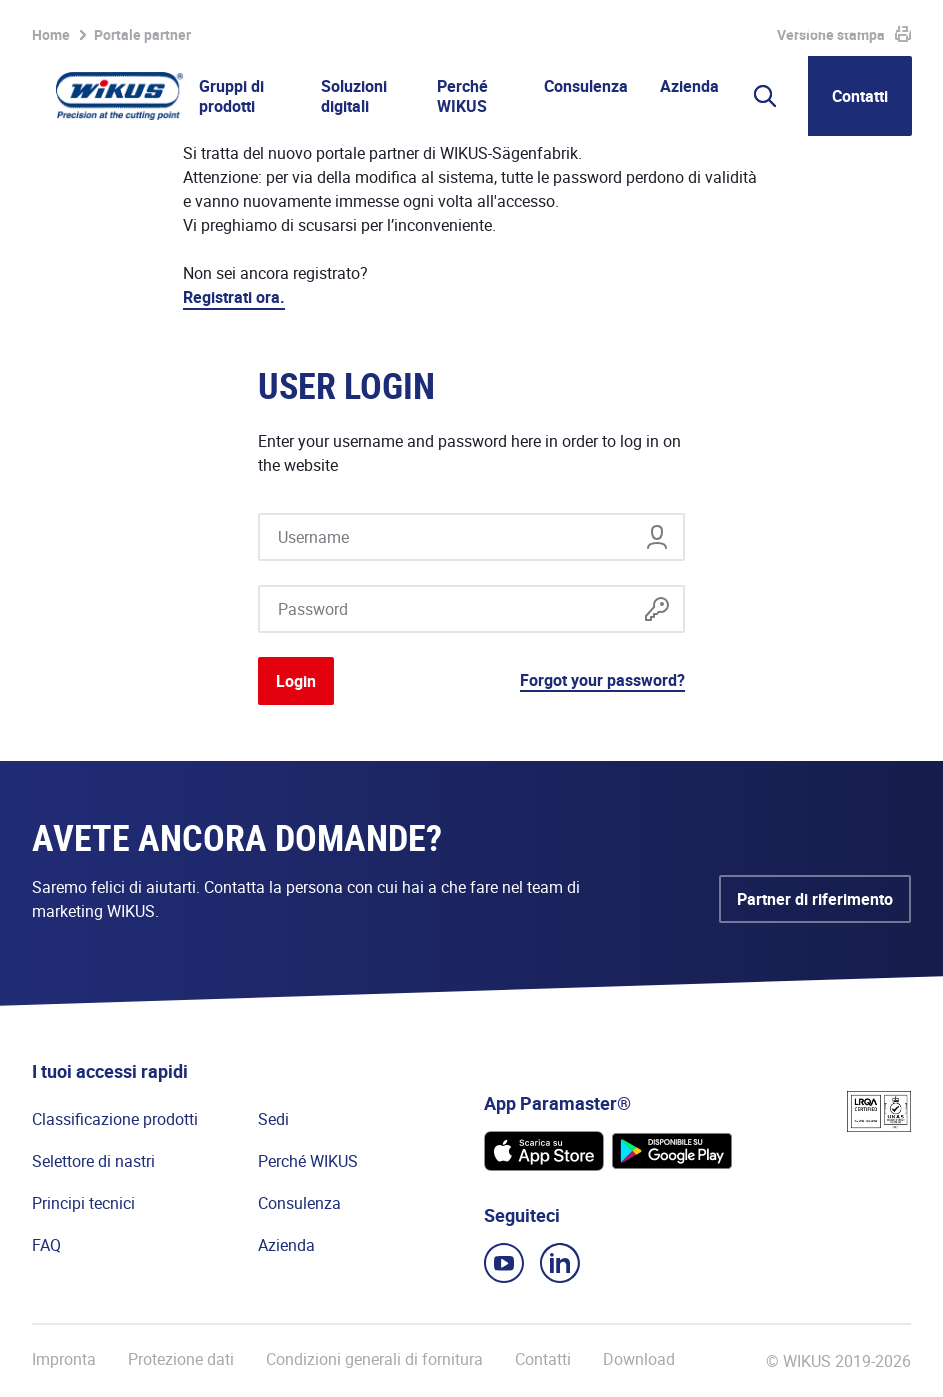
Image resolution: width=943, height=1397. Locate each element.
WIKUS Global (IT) (848, 28)
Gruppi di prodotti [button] (231, 96)
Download (639, 1359)
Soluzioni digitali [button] (354, 96)
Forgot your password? (602, 680)
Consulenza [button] (586, 86)
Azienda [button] (689, 86)
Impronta (64, 1359)
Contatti (860, 96)
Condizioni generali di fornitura (374, 1359)
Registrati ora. (234, 297)
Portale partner (570, 28)
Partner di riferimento (815, 899)
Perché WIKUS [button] (462, 96)
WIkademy (676, 28)
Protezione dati (181, 1359)
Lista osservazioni (428, 28)
